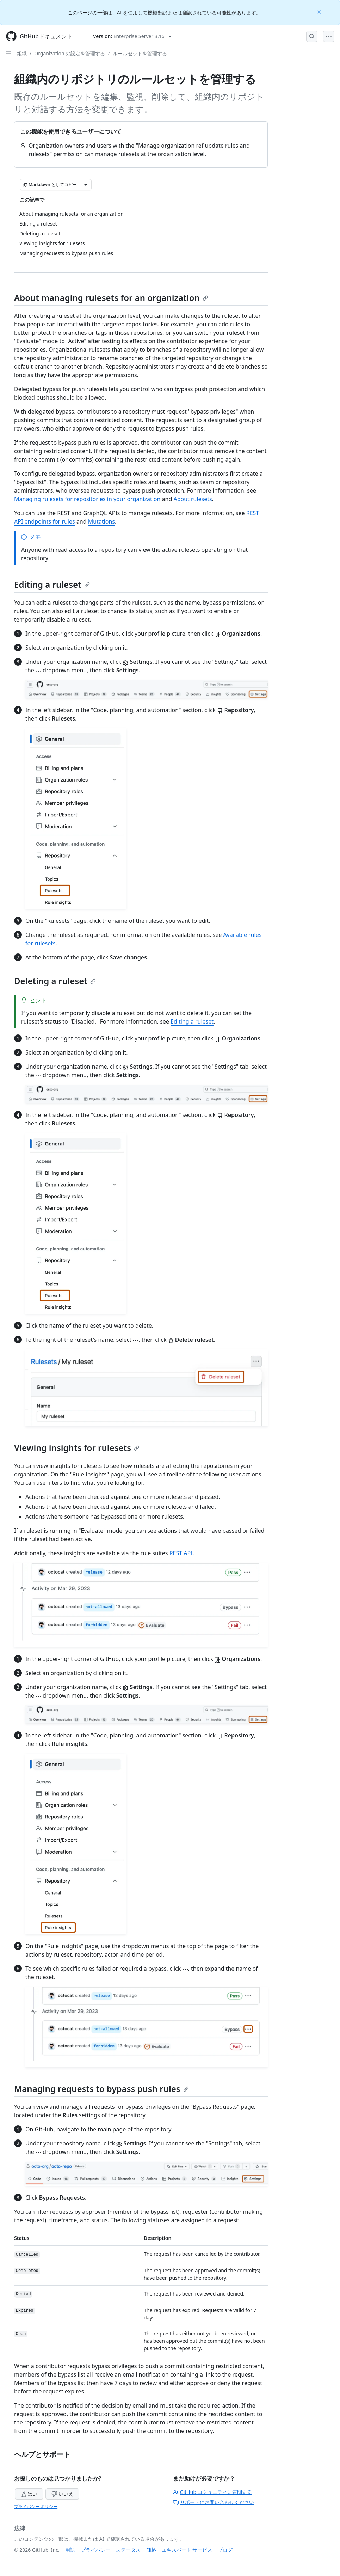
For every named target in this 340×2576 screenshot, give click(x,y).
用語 (70, 2549)
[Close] (320, 11)
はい (29, 2493)
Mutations (101, 521)
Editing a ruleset (52, 584)
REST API (181, 1553)
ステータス (128, 2549)
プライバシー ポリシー (35, 2506)
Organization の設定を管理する (69, 53)
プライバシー (95, 2549)
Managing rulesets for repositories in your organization (87, 499)
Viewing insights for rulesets (77, 1447)
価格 (151, 2549)
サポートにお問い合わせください (213, 2502)
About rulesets (192, 499)
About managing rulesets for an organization (111, 297)
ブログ (225, 2549)
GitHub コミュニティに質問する (212, 2492)
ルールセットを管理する (140, 53)
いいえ (62, 2493)
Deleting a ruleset (55, 981)
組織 (22, 53)
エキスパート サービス (187, 2549)
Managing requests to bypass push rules (101, 2088)
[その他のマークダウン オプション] (86, 184)
